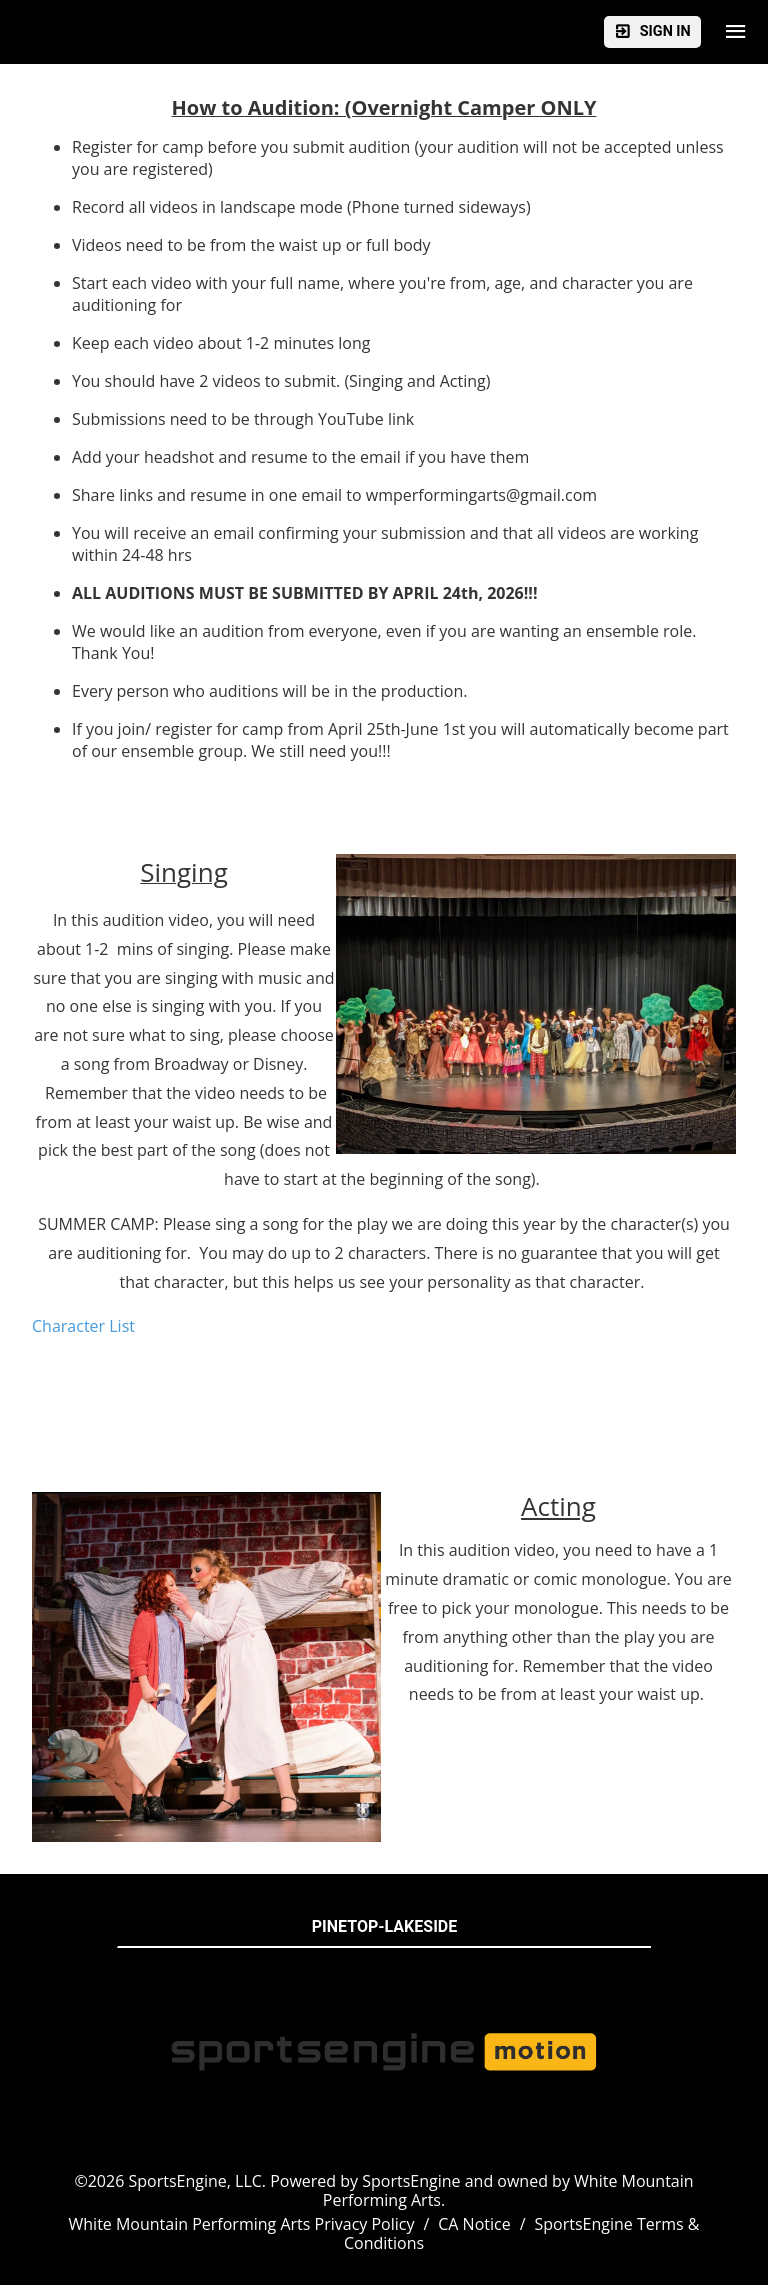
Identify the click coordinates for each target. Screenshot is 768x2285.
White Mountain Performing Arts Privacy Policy (242, 2224)
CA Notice (474, 2224)
